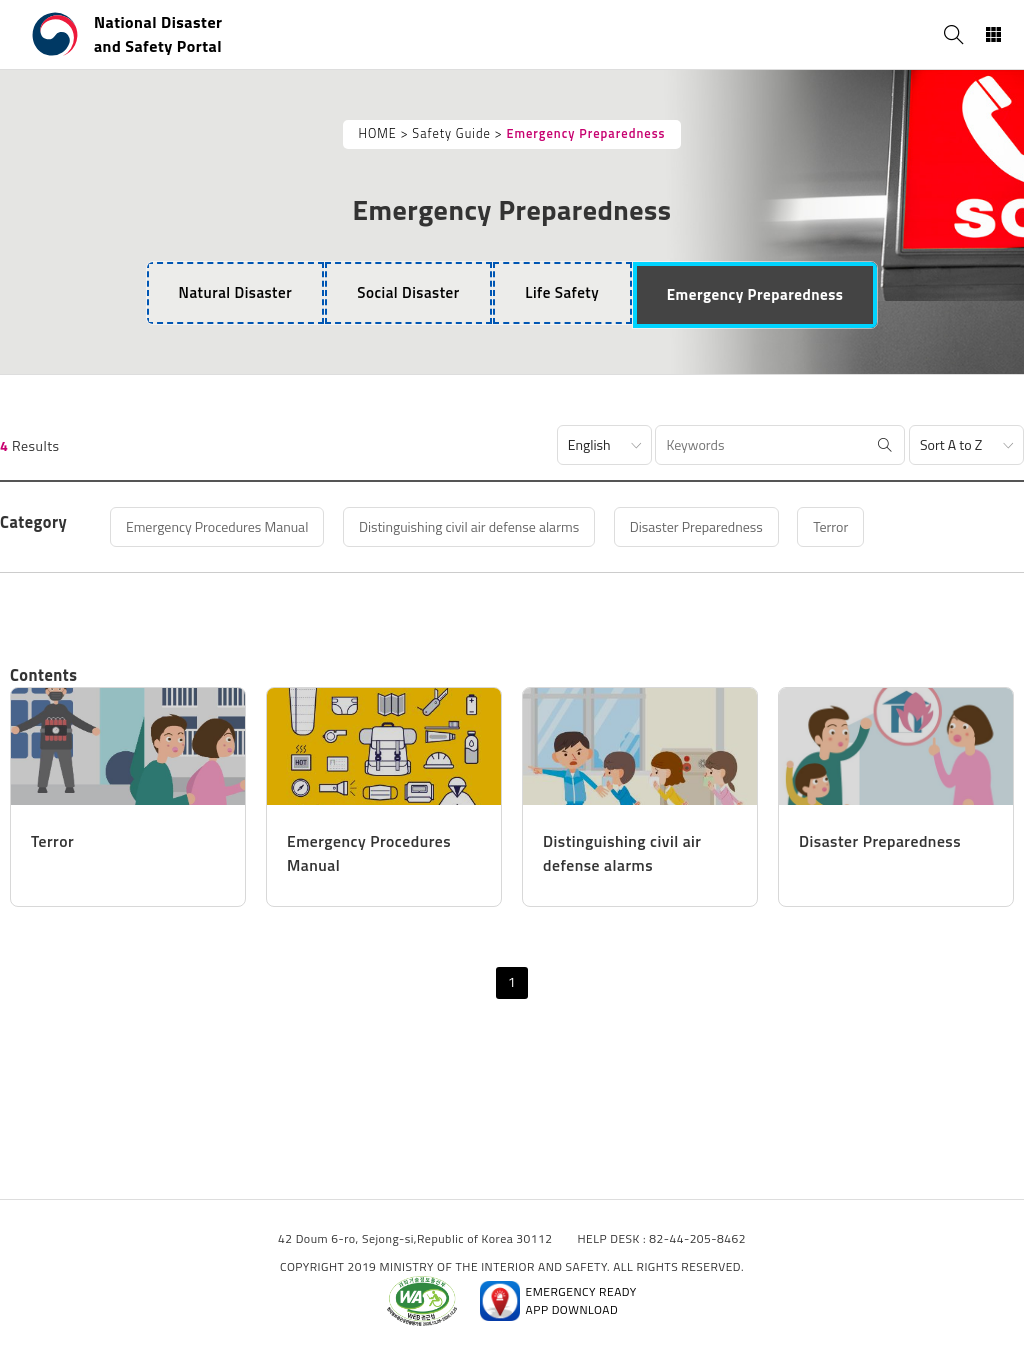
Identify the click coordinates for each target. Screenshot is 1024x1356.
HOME (377, 133)
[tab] (235, 293)
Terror (831, 526)
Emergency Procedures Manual (217, 526)
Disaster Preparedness (696, 526)
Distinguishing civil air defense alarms (469, 526)
